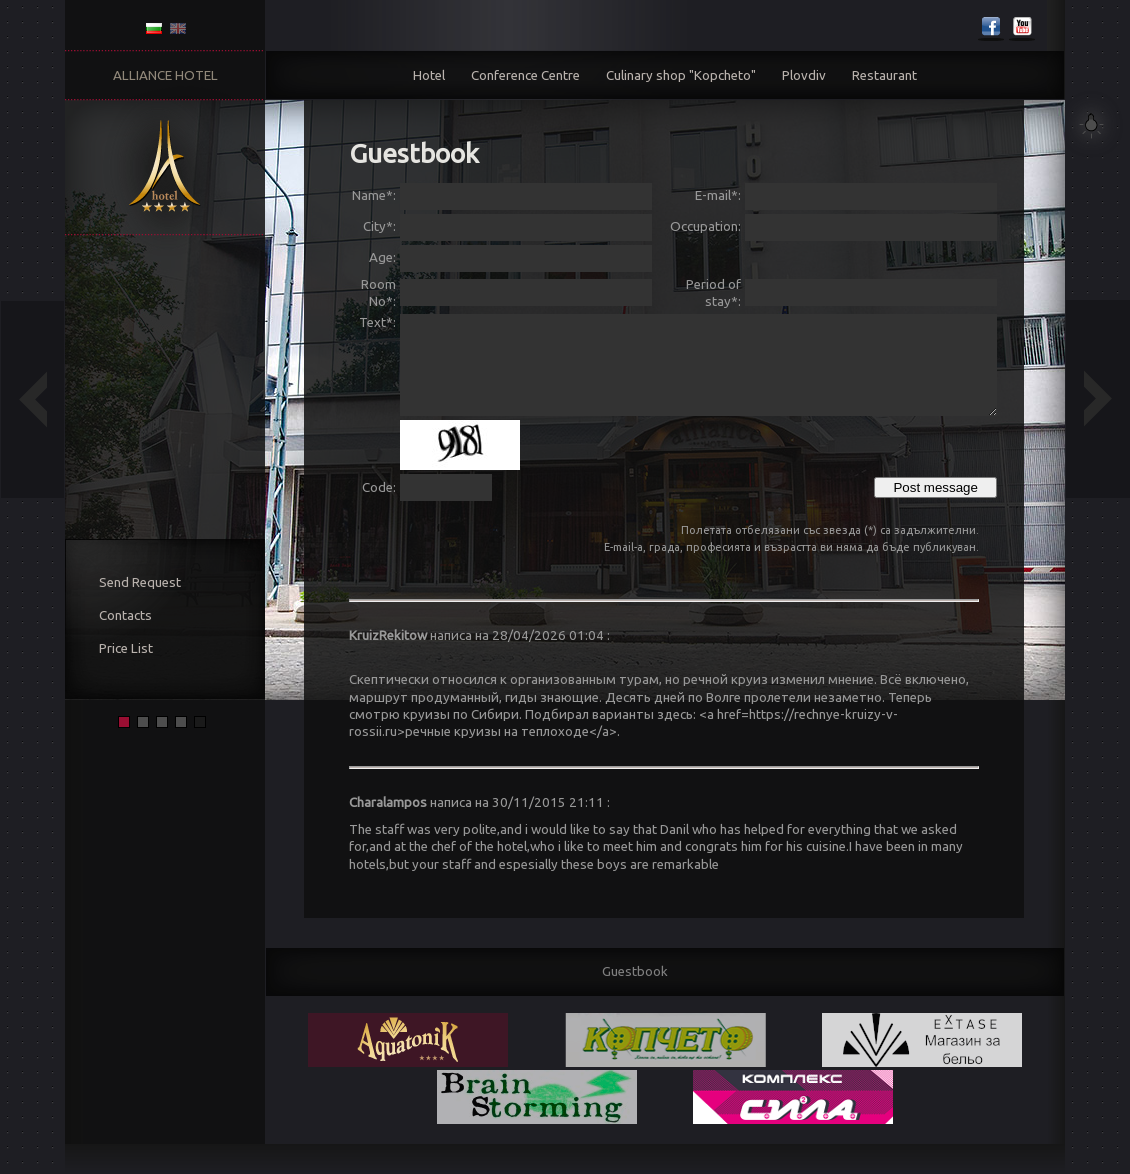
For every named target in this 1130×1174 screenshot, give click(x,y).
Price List (126, 648)
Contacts (125, 615)
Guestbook (635, 971)
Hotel (429, 75)
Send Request (140, 582)
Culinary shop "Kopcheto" (681, 75)
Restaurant (884, 75)
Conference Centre (525, 75)
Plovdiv (804, 75)
